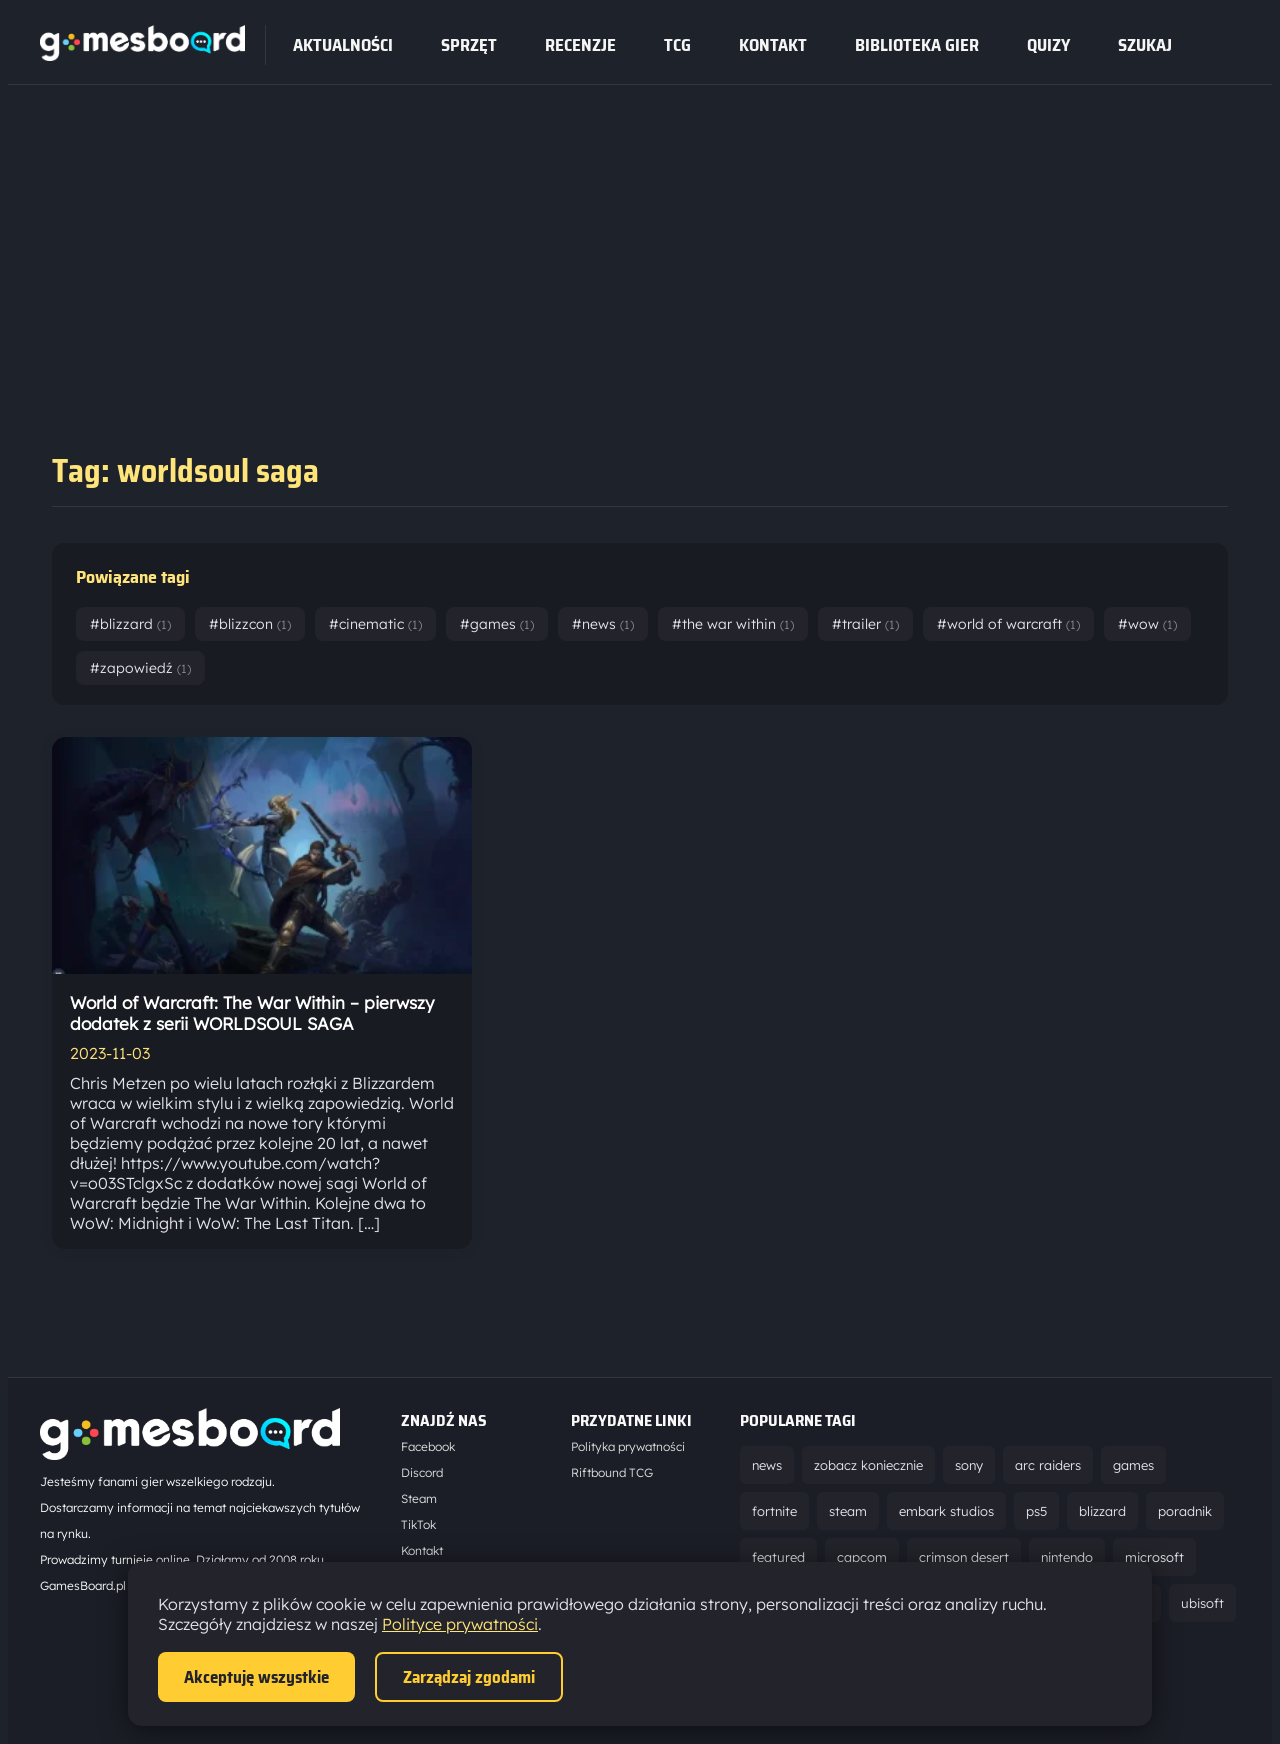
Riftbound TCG (612, 1472)
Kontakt (773, 45)
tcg (677, 45)
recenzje (580, 45)
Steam (419, 1498)
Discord (422, 1472)
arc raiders (1048, 1465)
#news (603, 624)
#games (497, 624)
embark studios (946, 1511)
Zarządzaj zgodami (469, 1677)
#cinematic (375, 624)
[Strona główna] (142, 55)
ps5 (1036, 1511)
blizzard (1102, 1511)
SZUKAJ (1145, 45)
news (767, 1465)
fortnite (774, 1511)
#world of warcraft (1008, 624)
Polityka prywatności (628, 1446)
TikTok (418, 1524)
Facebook (428, 1446)
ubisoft (1202, 1603)
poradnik (1185, 1511)
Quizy (1048, 45)
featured (778, 1557)
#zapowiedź (140, 668)
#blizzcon (250, 624)
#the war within (733, 624)
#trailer (865, 624)
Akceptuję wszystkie (256, 1677)
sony (969, 1465)
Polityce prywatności (460, 1624)
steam (848, 1511)
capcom (862, 1557)
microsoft (1154, 1557)
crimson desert (964, 1557)
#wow (1147, 624)
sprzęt (469, 45)
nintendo (1067, 1557)
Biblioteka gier (917, 45)
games (1133, 1465)
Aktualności (343, 45)
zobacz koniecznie (868, 1465)
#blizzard (130, 624)
